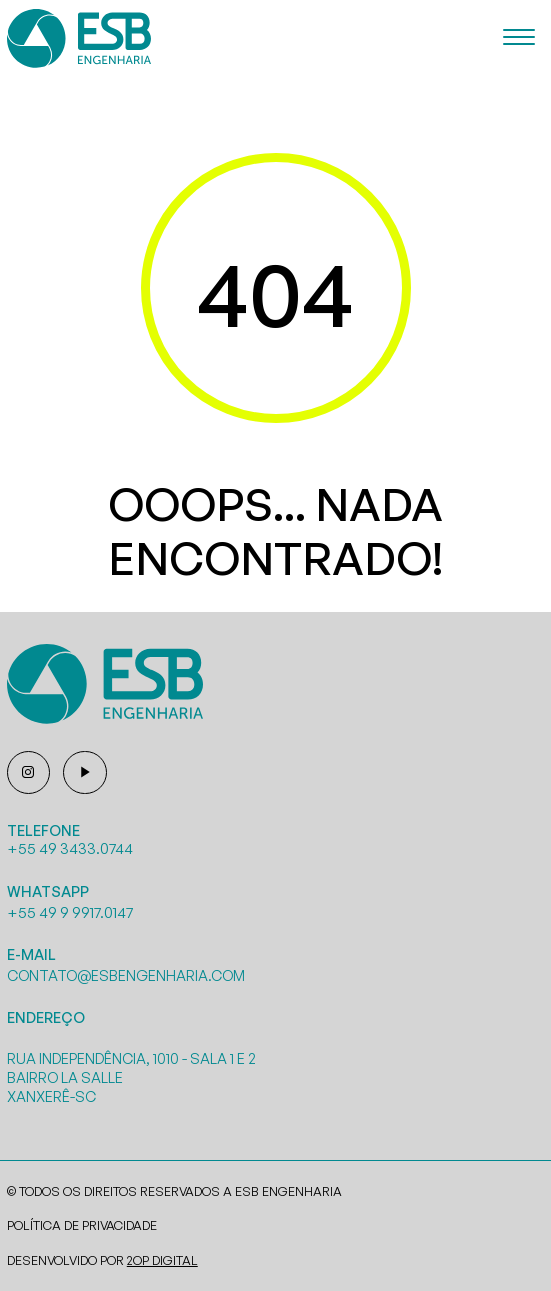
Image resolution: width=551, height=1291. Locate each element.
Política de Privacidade (82, 1225)
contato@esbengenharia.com (126, 975)
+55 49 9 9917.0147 (70, 912)
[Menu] (519, 38)
